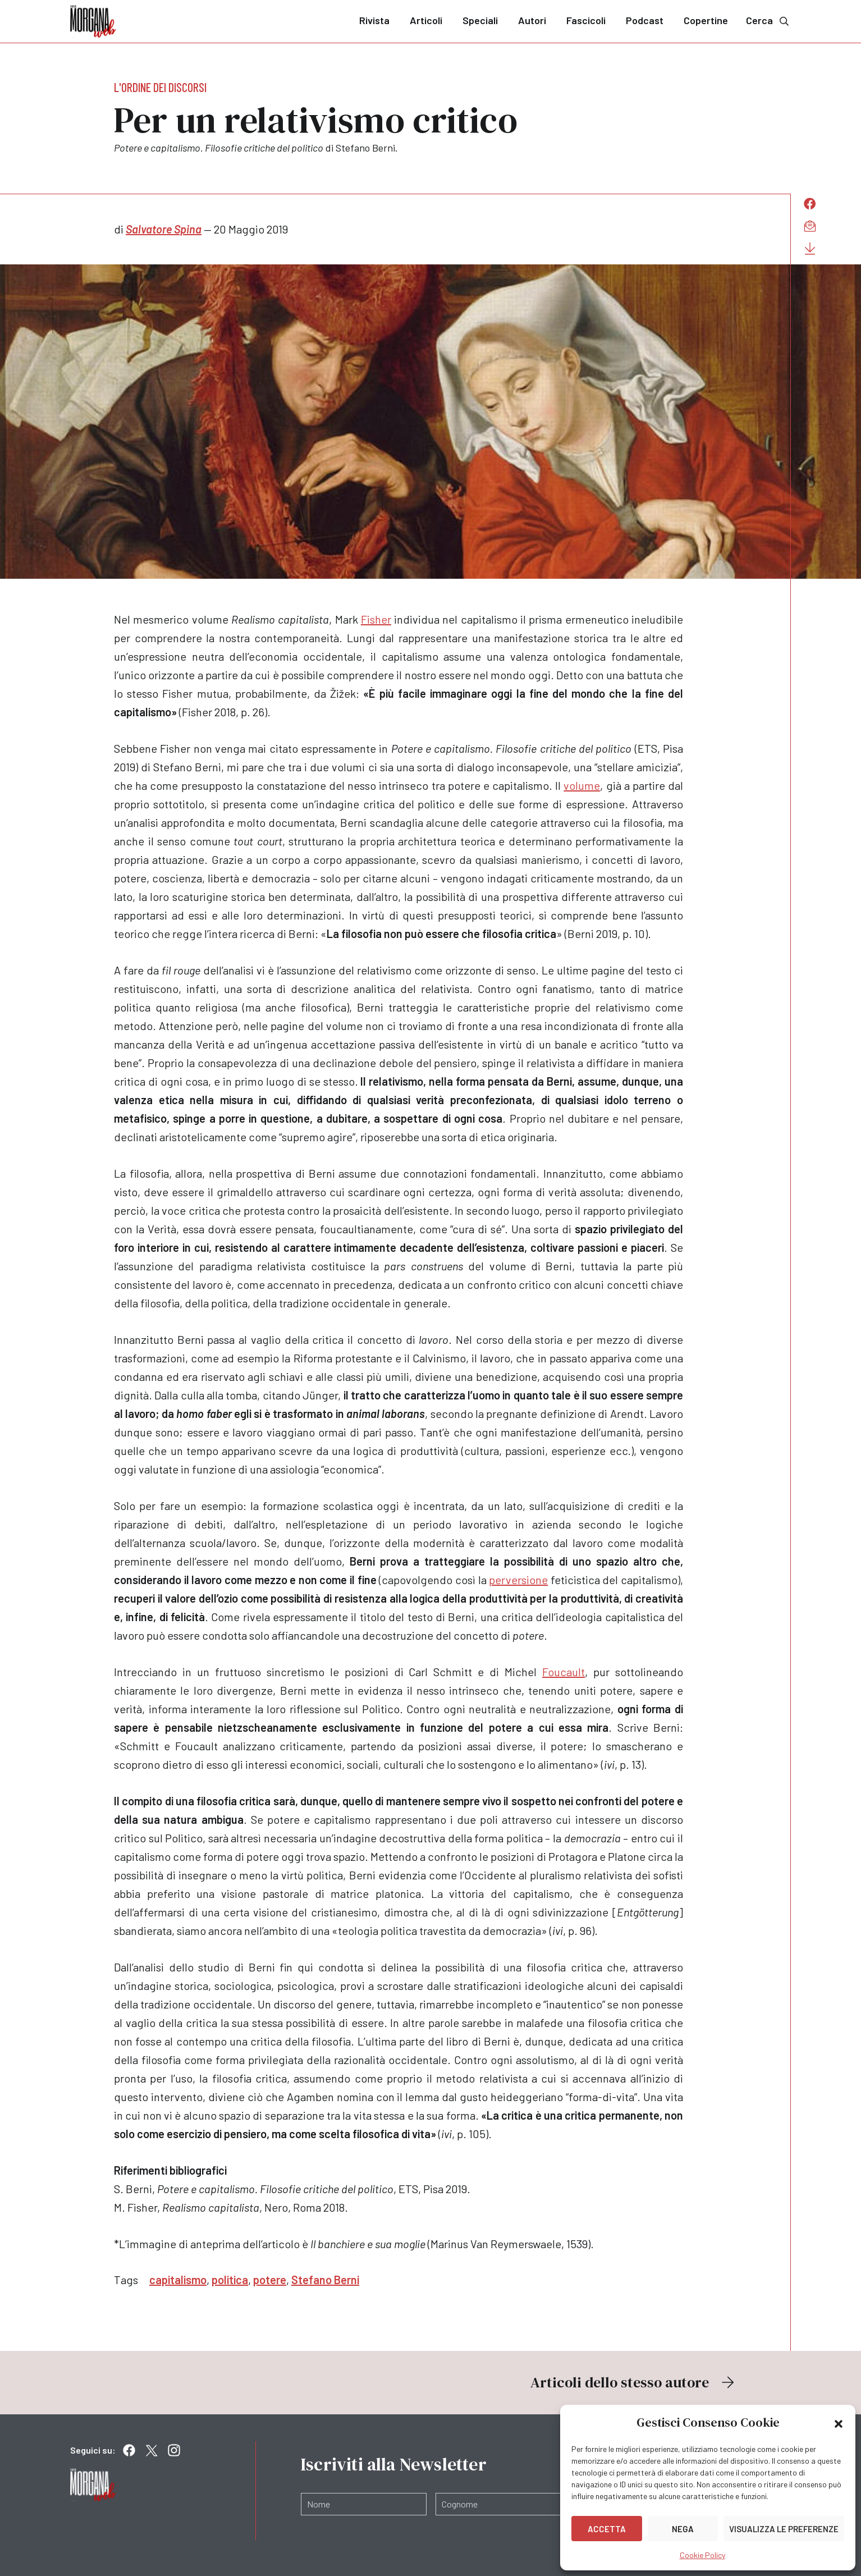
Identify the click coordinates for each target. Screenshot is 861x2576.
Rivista (374, 20)
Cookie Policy (702, 2555)
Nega (683, 2529)
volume (582, 785)
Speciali (480, 20)
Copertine (706, 20)
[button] (838, 2422)
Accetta (607, 2529)
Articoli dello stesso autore (633, 2382)
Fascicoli (586, 20)
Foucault (563, 1671)
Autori (532, 20)
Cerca (768, 20)
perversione (518, 1579)
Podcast (644, 20)
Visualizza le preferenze (784, 2529)
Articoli (426, 20)
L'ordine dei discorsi (160, 87)
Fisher (376, 619)
